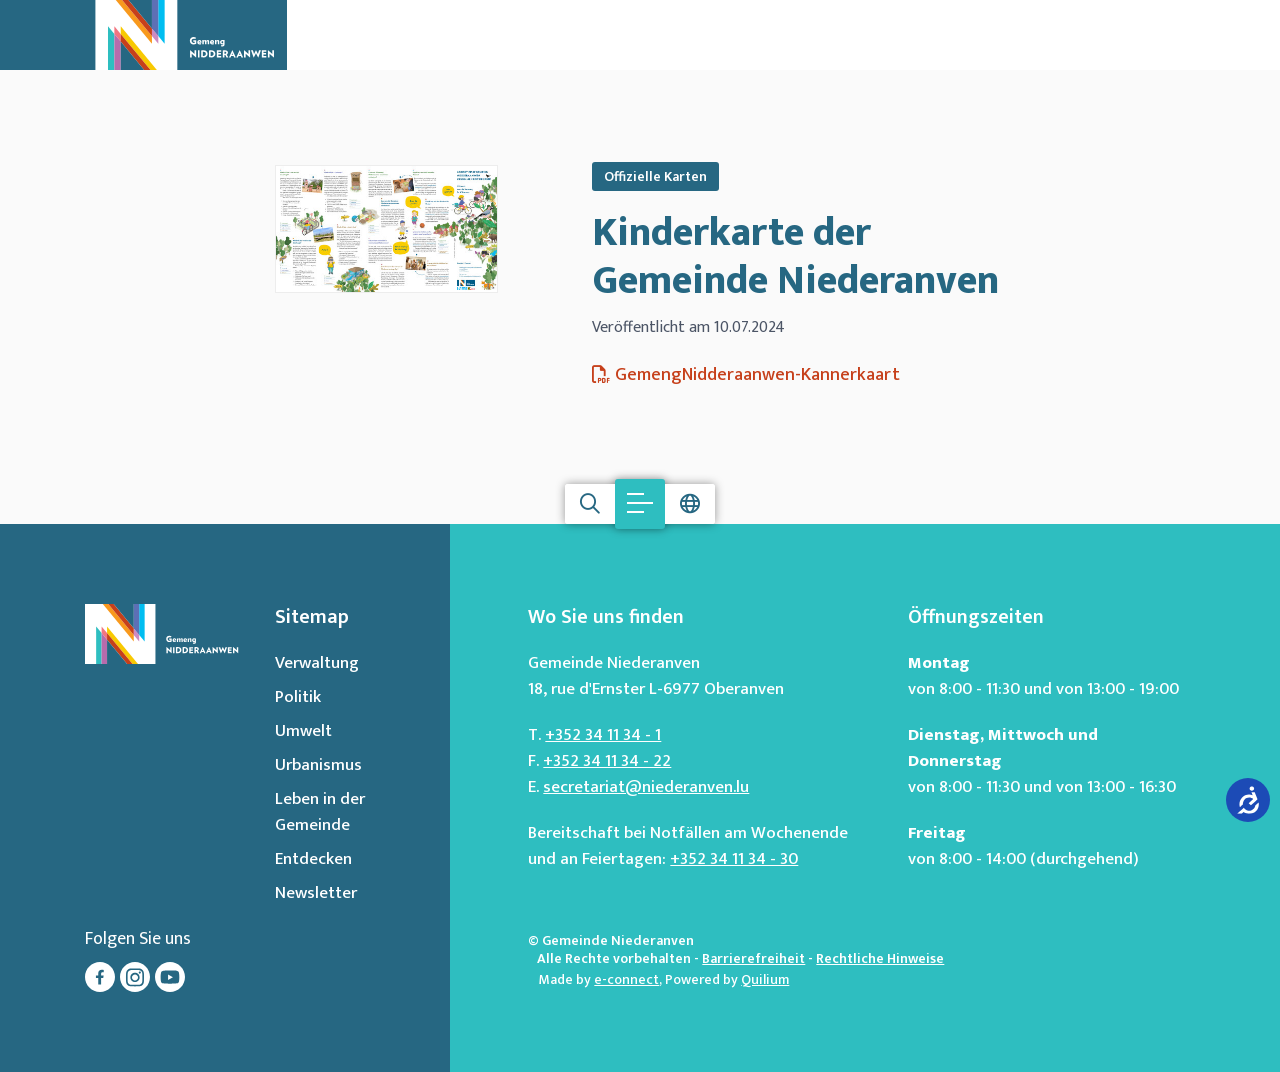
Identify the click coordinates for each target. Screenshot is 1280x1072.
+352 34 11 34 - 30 (734, 859)
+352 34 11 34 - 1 (603, 735)
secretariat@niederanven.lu (646, 787)
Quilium (765, 979)
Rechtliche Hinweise (880, 958)
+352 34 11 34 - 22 (607, 761)
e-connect (626, 979)
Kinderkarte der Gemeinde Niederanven (795, 257)
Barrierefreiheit (753, 958)
